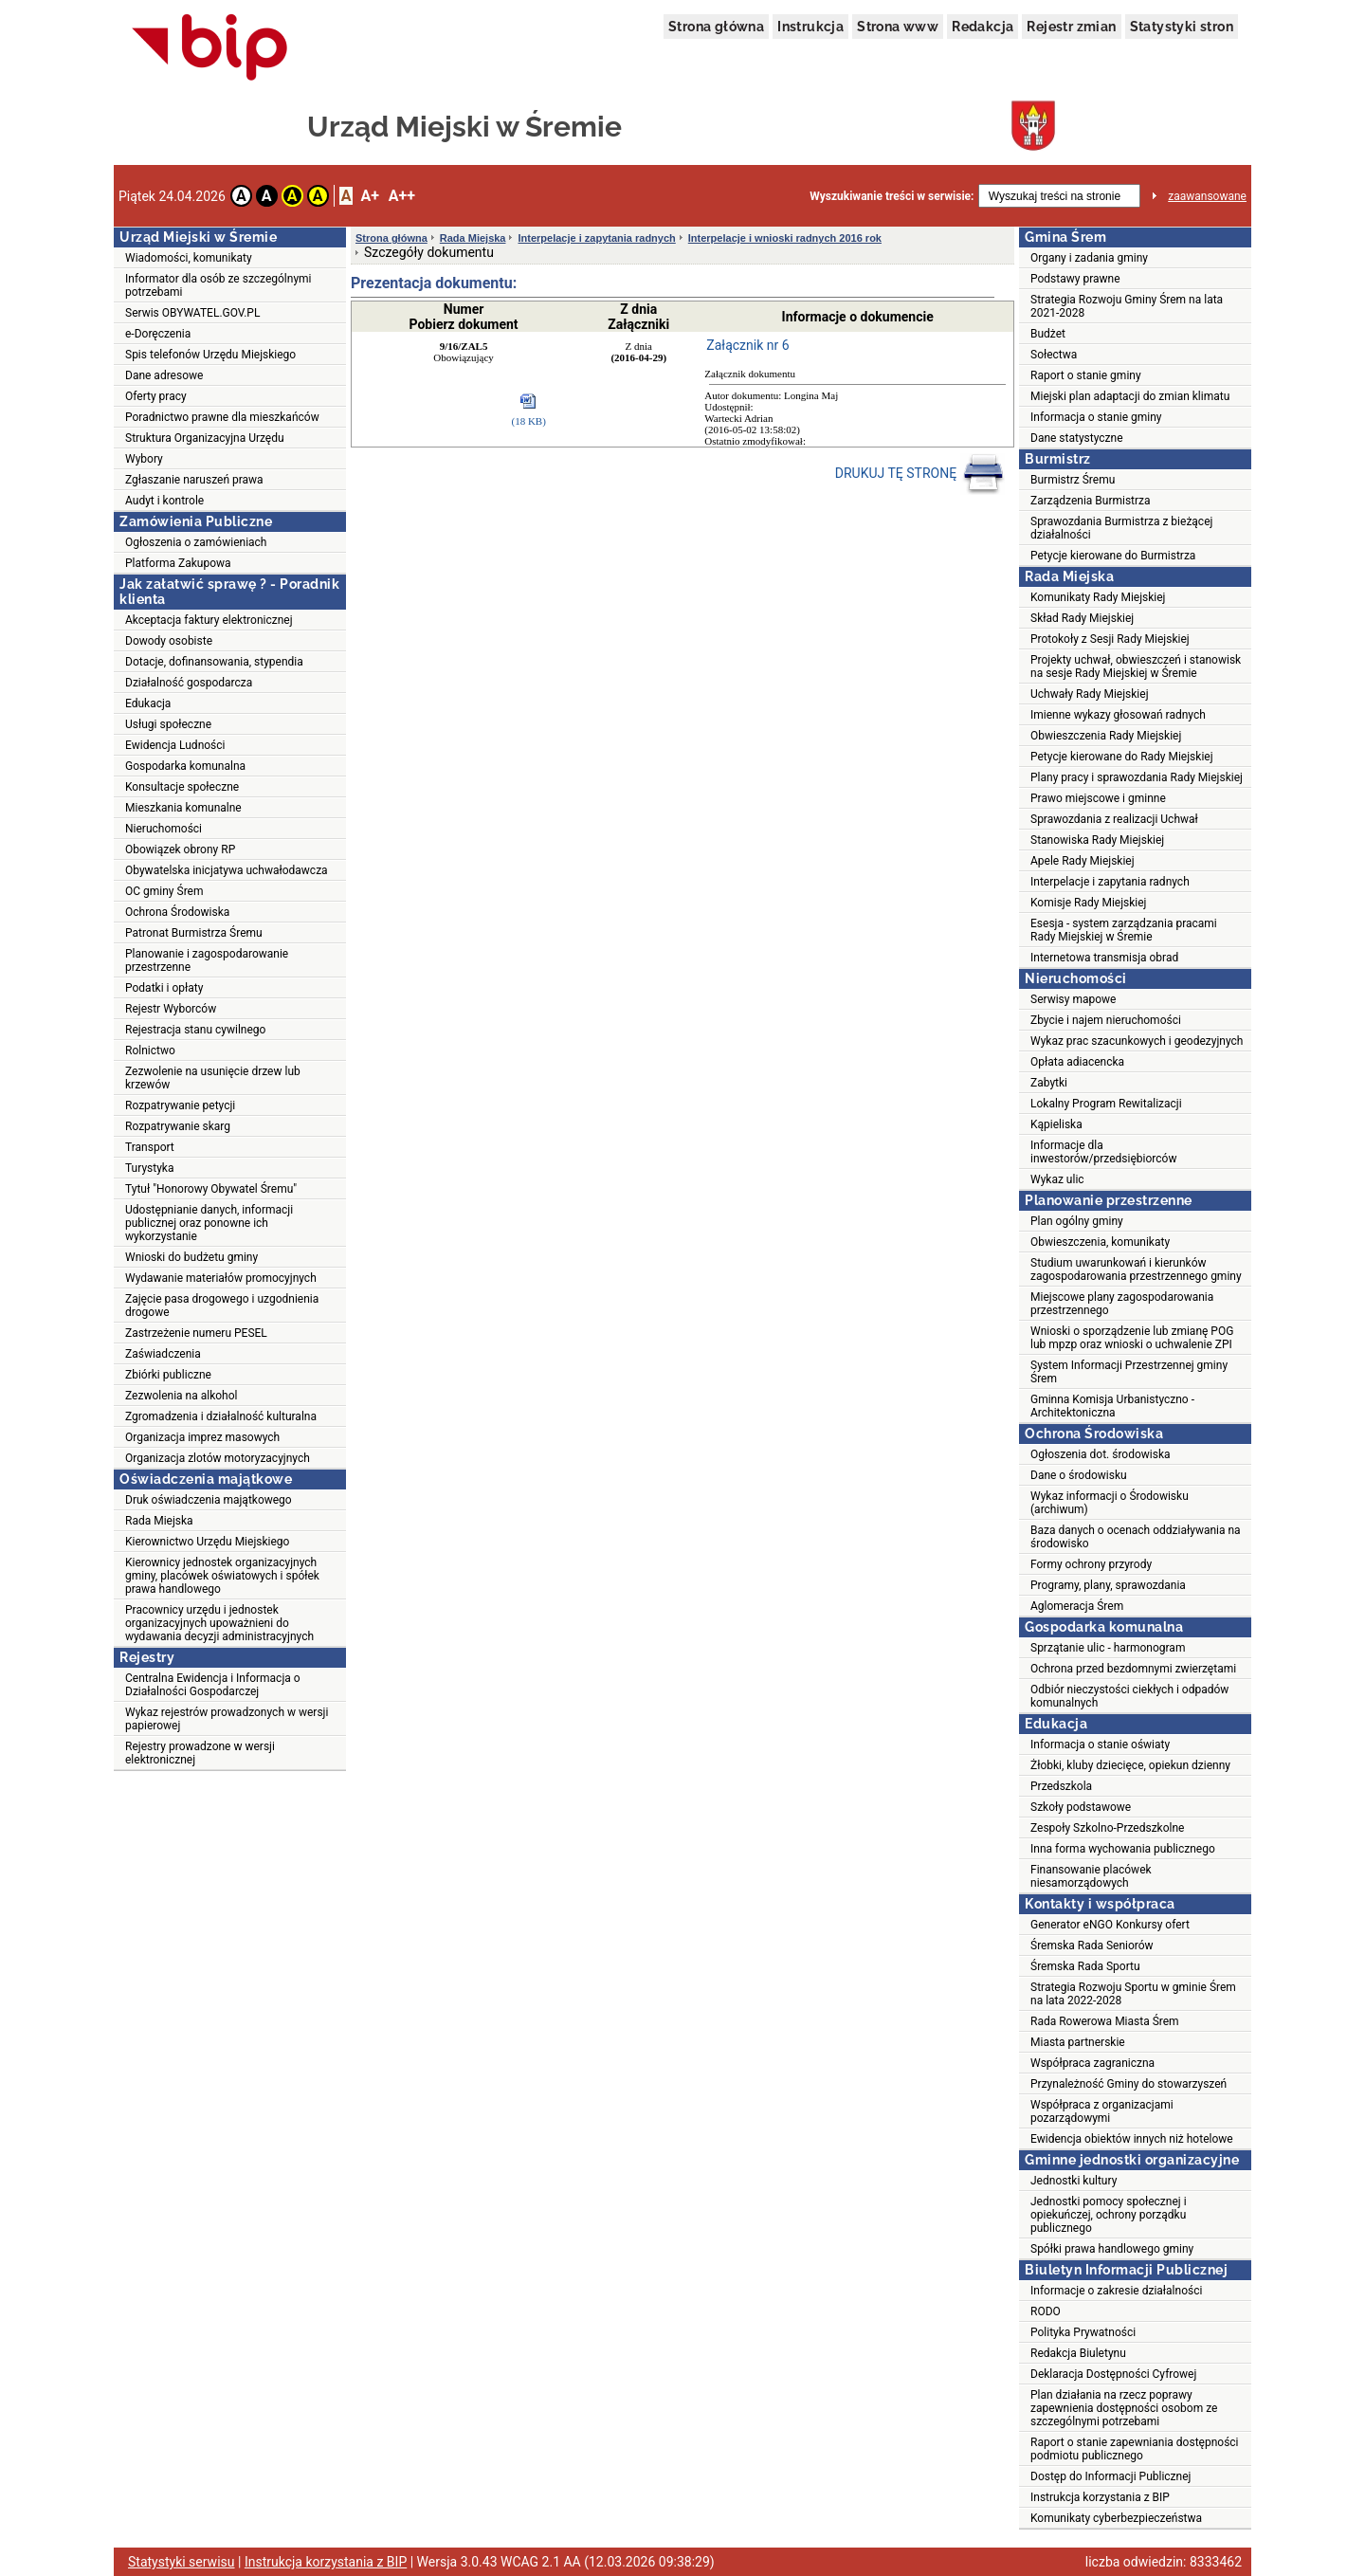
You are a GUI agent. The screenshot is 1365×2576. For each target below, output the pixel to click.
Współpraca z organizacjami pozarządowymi (1102, 2111)
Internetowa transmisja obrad (1104, 957)
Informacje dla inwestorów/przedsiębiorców (1103, 1152)
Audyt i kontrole (164, 500)
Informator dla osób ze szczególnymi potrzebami (218, 285)
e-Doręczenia (158, 333)
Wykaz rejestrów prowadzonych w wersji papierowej (226, 1719)
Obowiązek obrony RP (180, 849)
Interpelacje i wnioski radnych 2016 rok (785, 238)
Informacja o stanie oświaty (1100, 1744)
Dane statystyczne (1076, 438)
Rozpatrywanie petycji (180, 1105)
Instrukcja (810, 26)
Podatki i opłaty (164, 988)
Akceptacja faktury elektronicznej (209, 620)
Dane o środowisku (1078, 1475)
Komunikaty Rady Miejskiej (1098, 597)
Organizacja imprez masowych (202, 1437)
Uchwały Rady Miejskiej (1089, 694)
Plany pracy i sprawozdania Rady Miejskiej (1136, 777)
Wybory (144, 459)
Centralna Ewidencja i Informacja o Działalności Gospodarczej (212, 1685)
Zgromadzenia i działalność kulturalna (221, 1416)
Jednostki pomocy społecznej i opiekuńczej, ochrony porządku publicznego (1108, 2215)
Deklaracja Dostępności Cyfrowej (1113, 2374)
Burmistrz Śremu (1072, 479)
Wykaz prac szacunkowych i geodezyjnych (1136, 1041)
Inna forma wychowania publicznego (1122, 1848)
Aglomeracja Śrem (1076, 1606)
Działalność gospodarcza (188, 682)
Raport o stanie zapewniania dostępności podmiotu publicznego (1134, 2449)
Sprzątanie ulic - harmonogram (1107, 1647)
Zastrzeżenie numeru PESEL (196, 1333)
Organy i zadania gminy (1089, 258)
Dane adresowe (164, 375)
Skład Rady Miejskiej (1082, 618)
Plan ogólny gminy (1076, 1221)
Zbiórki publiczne (168, 1374)
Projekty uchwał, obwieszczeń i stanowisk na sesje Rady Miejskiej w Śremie (1135, 666)
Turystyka (149, 1168)
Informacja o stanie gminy (1096, 417)
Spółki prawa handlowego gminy (1111, 2249)
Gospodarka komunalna (185, 766)
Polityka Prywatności (1083, 2332)
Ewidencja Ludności (175, 745)
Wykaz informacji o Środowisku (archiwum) (1109, 1502)
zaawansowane (1207, 196)
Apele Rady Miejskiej (1082, 861)
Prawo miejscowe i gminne (1098, 798)
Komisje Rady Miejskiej (1088, 902)
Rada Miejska (159, 1520)
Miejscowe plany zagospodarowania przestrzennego (1121, 1303)
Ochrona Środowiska (177, 912)
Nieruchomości (163, 828)
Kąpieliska (1056, 1124)
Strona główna (716, 26)
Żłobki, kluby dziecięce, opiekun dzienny (1130, 1765)
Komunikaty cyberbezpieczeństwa (1116, 2518)
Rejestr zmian (1071, 26)
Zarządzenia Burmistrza (1090, 500)
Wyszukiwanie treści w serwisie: (892, 196)
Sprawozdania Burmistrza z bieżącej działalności (1121, 528)
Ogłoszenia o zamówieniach (195, 542)
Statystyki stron (1181, 26)
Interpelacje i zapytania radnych (596, 238)
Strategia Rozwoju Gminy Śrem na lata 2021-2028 (1126, 306)
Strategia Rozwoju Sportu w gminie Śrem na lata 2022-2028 (1133, 1994)
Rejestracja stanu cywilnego (195, 1029)
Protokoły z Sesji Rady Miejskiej (1110, 639)
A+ (369, 196)
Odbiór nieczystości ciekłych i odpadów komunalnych (1129, 1696)
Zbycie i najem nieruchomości (1105, 1020)
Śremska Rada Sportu (1085, 1966)
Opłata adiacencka (1077, 1062)
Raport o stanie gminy (1085, 375)
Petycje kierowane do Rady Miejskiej (1121, 756)
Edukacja (148, 703)
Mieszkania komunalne (183, 807)
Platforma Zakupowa (178, 563)
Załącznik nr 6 (747, 345)
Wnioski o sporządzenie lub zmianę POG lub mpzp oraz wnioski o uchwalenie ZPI (1131, 1338)
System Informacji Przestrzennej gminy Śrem (1129, 1372)
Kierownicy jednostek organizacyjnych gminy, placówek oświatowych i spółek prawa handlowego (222, 1576)
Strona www (897, 26)
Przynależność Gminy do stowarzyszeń (1128, 2084)
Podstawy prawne (1075, 278)
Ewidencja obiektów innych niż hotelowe (1131, 2139)
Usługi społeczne (168, 724)
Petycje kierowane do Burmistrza (1112, 555)
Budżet (1047, 333)
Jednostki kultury (1073, 2180)
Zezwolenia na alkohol (181, 1395)
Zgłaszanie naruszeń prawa (194, 479)
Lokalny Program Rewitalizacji (1106, 1103)
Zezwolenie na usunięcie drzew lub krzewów (212, 1078)
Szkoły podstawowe (1080, 1807)
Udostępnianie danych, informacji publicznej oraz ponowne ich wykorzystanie (209, 1223)
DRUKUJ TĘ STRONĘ (920, 474)
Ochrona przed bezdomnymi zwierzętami (1133, 1668)
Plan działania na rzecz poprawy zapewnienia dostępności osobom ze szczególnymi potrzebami (1123, 2408)
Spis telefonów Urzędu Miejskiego (210, 354)
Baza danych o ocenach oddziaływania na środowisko (1135, 1537)
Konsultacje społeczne (182, 787)
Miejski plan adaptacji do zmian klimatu (1129, 396)
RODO (1045, 2311)
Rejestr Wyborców (170, 1008)
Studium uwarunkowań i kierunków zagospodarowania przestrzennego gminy (1136, 1269)
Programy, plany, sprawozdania (1108, 1585)
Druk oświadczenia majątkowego (208, 1500)
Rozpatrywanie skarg (177, 1126)
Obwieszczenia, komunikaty (1100, 1242)
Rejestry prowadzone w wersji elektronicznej (200, 1753)
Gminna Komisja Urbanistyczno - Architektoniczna (1112, 1406)
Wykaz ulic (1057, 1179)
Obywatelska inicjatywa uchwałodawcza (226, 870)
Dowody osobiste (168, 641)
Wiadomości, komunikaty (188, 258)
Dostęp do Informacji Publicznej (1110, 2476)
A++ (402, 196)
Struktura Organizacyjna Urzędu (204, 438)
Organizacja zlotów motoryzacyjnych (217, 1458)
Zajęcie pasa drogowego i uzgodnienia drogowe (221, 1305)
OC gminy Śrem (164, 891)
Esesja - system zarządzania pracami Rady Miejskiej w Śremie (1123, 930)
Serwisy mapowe (1073, 999)
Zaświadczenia (163, 1354)
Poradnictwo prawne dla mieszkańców (222, 417)
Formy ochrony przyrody (1091, 1564)
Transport (149, 1147)
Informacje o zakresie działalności (1116, 2290)
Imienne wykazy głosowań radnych (1118, 715)
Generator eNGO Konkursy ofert (1110, 1924)
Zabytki (1048, 1082)
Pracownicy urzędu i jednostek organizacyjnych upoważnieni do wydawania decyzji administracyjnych (219, 1623)
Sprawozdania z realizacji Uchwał (1114, 819)
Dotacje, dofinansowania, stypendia (214, 661)
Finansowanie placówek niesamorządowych (1091, 1876)
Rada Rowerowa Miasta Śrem (1104, 2021)
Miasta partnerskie (1077, 2042)
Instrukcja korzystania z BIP (1100, 2497)
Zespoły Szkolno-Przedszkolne (1107, 1828)
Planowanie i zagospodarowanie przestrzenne (206, 960)
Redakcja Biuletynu (1078, 2353)
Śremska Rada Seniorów (1092, 1945)
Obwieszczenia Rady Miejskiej (1105, 735)
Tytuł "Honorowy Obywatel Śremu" (211, 1189)
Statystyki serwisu (181, 2561)
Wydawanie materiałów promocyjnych (221, 1278)
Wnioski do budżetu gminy (191, 1257)
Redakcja (982, 26)
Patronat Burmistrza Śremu (194, 933)
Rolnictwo (150, 1050)
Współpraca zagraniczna (1092, 2063)
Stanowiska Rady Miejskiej (1097, 840)
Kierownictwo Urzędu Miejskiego (207, 1541)
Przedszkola (1061, 1786)
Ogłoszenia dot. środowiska (1100, 1454)
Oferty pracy (156, 396)
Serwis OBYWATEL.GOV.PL (192, 313)
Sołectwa (1053, 354)
